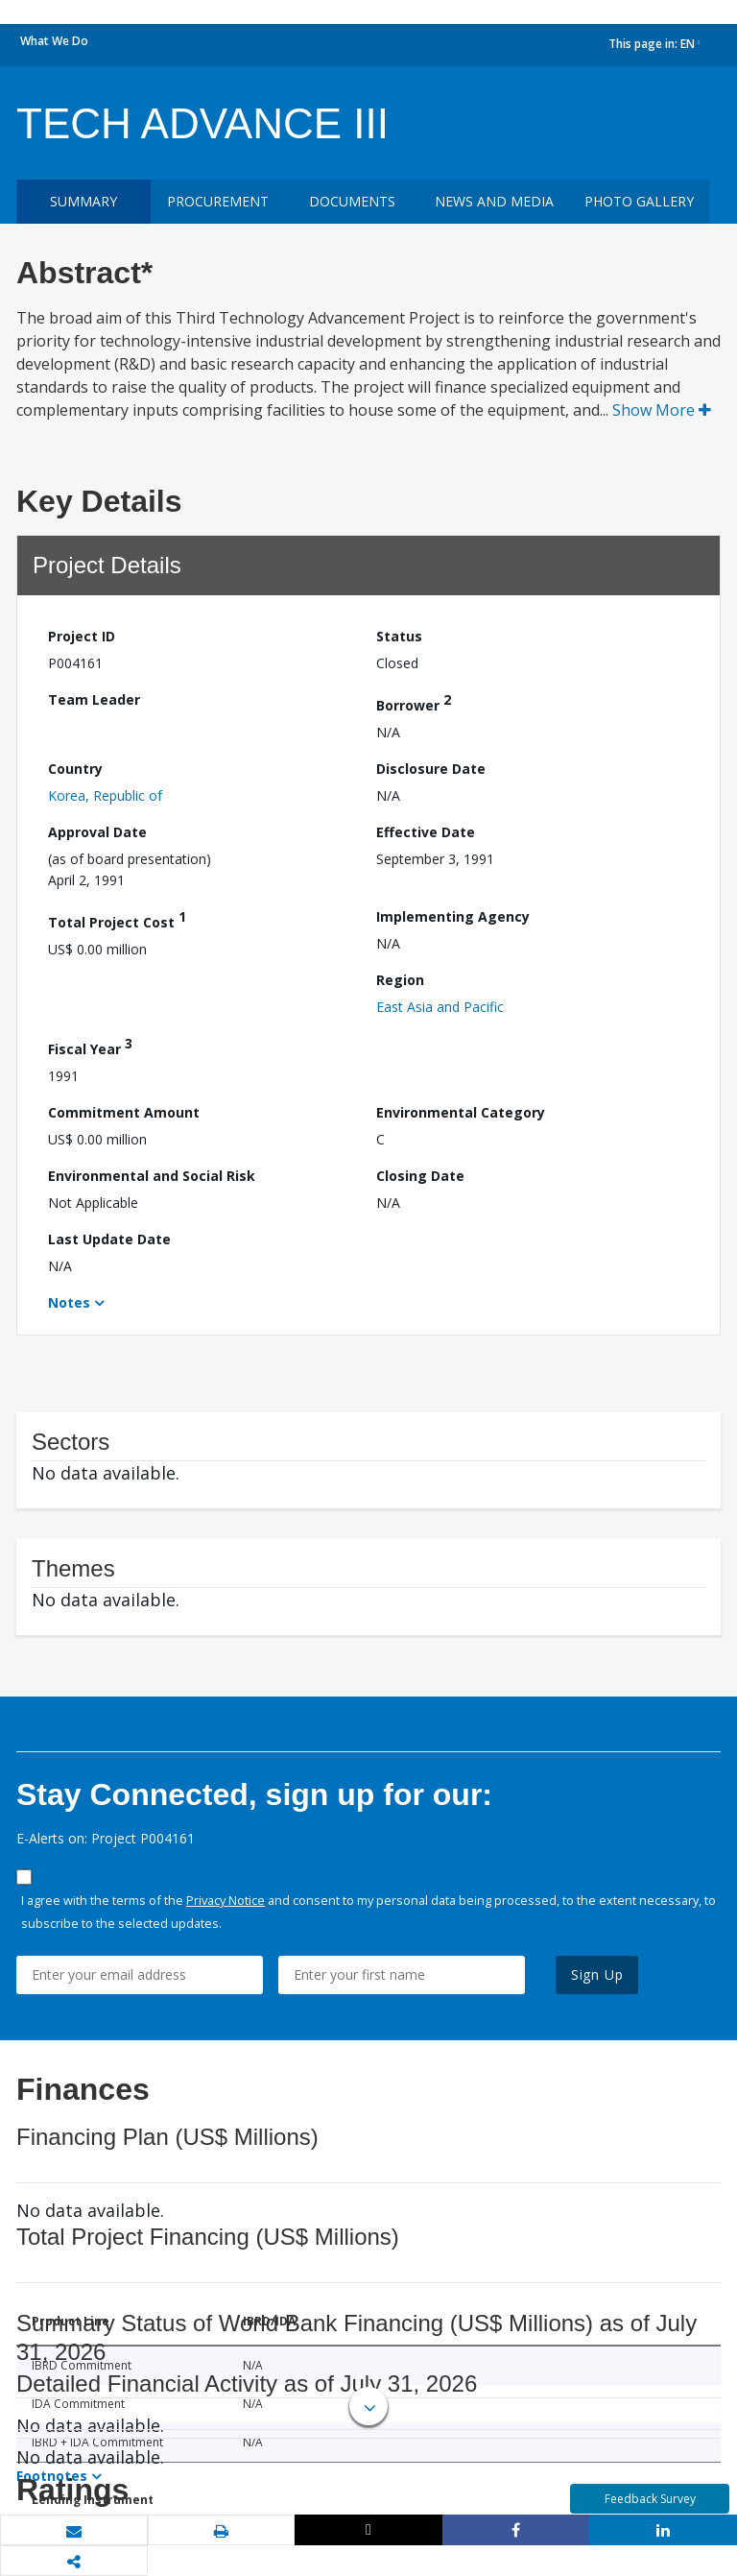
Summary (83, 201)
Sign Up (597, 1974)
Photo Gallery (639, 201)
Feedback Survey (650, 2499)
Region (400, 980)
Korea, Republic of (105, 795)
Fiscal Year (90, 1046)
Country (75, 768)
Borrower (413, 702)
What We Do (54, 41)
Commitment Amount (124, 1112)
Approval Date (97, 832)
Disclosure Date (431, 768)
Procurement (218, 201)
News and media (494, 201)
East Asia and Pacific (440, 1007)
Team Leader (94, 699)
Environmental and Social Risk (151, 1176)
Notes (69, 1302)
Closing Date (420, 1176)
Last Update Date (109, 1239)
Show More (661, 410)
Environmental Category (460, 1112)
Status (399, 636)
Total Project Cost (117, 919)
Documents (352, 201)
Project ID (81, 636)
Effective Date (425, 832)
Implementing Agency (453, 916)
